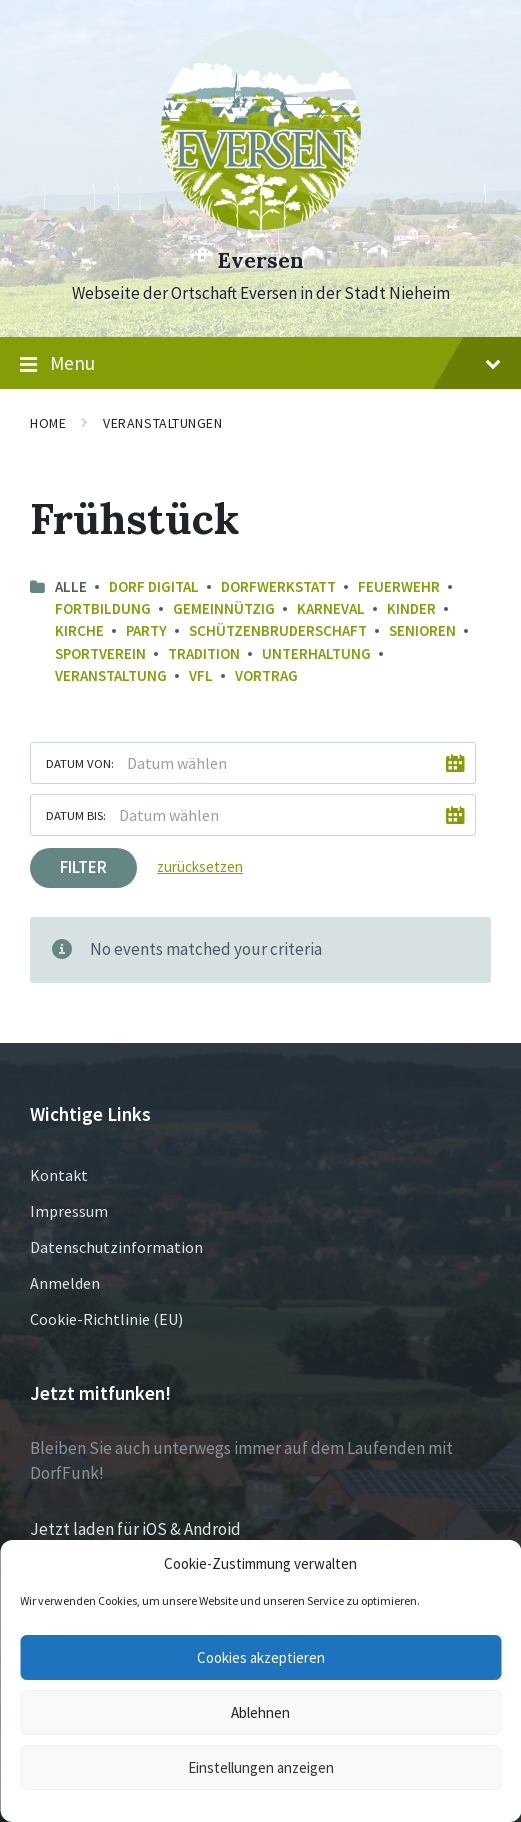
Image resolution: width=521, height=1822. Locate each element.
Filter (83, 867)
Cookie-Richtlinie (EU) (106, 1319)
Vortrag (266, 675)
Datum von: (80, 763)
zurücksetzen (200, 866)
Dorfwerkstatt (278, 586)
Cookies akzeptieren (261, 1657)
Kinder (411, 608)
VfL (201, 675)
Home (48, 423)
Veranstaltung (111, 675)
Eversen (260, 260)
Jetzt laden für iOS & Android (135, 1529)
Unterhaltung (316, 653)
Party (146, 630)
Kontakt (59, 1175)
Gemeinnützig (224, 608)
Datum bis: (76, 815)
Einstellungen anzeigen (261, 1767)
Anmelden (65, 1283)
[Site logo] (261, 224)
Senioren (422, 630)
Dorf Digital (154, 586)
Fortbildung (103, 608)
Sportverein (100, 653)
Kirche (79, 630)
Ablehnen (260, 1712)
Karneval (331, 608)
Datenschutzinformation (116, 1247)
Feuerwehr (399, 586)
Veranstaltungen (162, 423)
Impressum (69, 1211)
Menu (260, 364)
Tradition (204, 653)
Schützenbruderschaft (278, 630)
